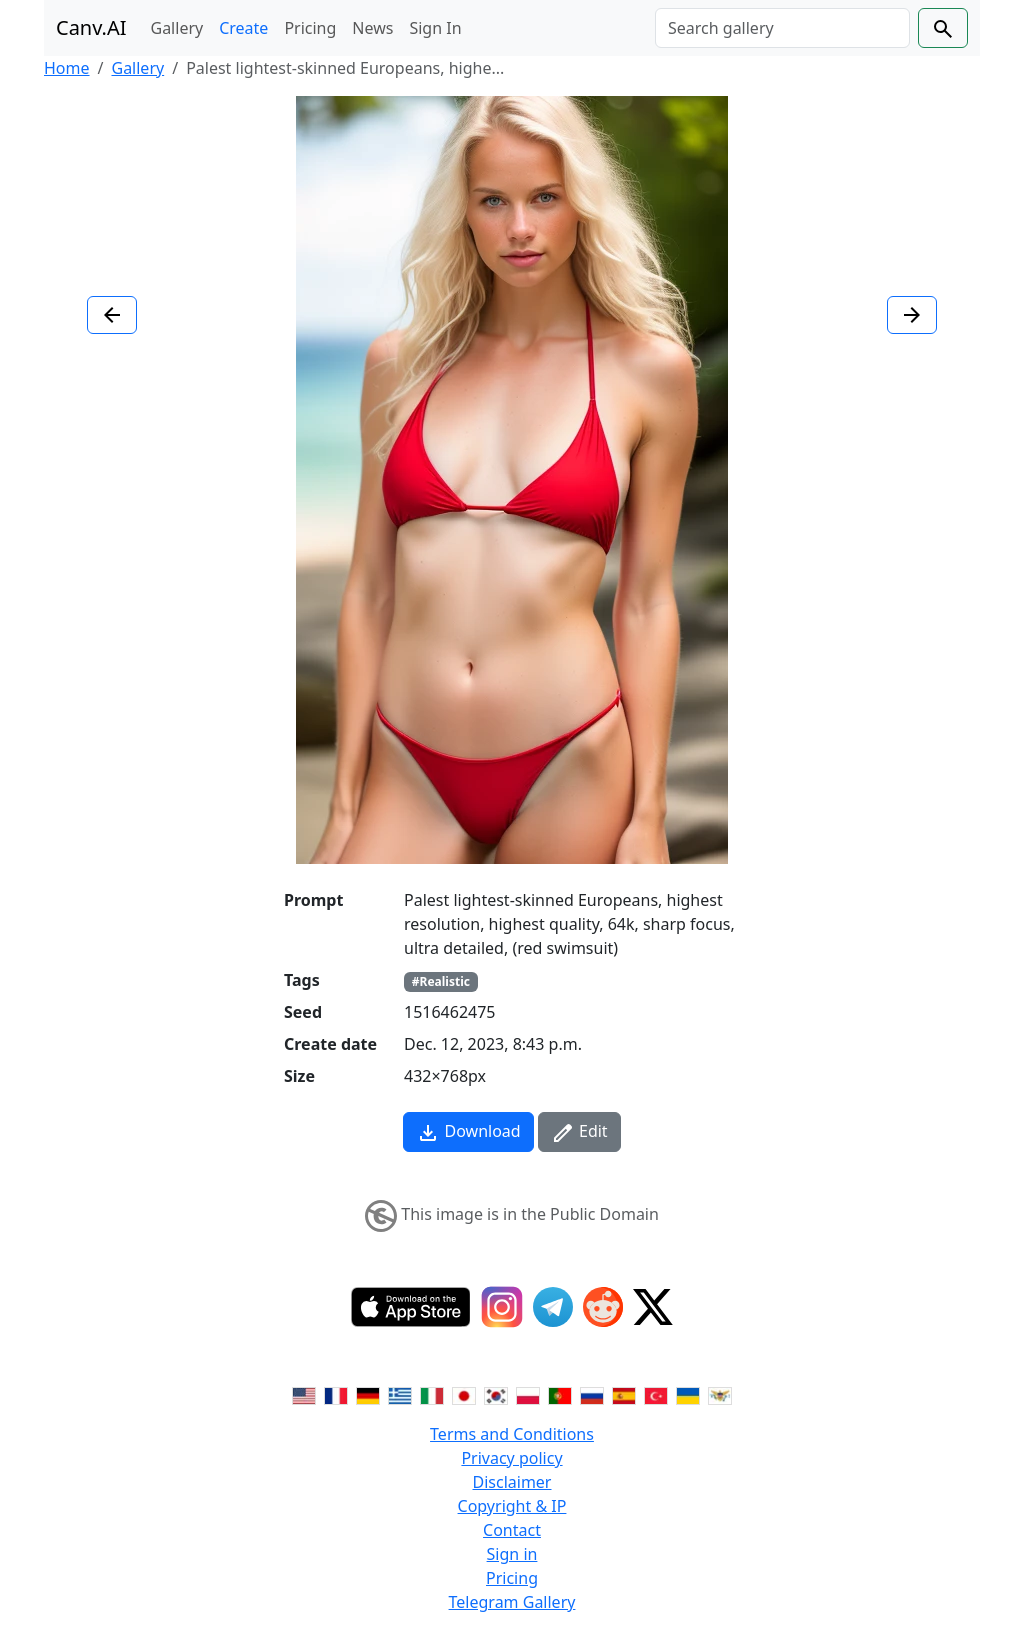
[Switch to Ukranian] (688, 1394)
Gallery (177, 28)
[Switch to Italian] (432, 1394)
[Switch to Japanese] (464, 1394)
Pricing (310, 28)
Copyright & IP (512, 1506)
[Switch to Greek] (400, 1394)
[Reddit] (603, 1307)
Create (243, 28)
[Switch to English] (304, 1394)
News (372, 28)
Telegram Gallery (512, 1602)
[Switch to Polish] (528, 1394)
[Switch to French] (336, 1394)
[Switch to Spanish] (624, 1394)
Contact (512, 1530)
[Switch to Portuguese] (560, 1394)
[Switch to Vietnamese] (720, 1394)
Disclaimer (512, 1482)
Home (67, 68)
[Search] (782, 28)
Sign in (512, 1554)
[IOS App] (411, 1307)
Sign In (435, 28)
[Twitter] (653, 1307)
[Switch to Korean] (496, 1394)
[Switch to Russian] (592, 1394)
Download (468, 1132)
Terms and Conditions (512, 1434)
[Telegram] (553, 1307)
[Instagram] (502, 1307)
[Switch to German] (368, 1394)
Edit (579, 1132)
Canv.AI (91, 27)
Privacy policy (511, 1458)
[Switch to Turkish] (656, 1394)
